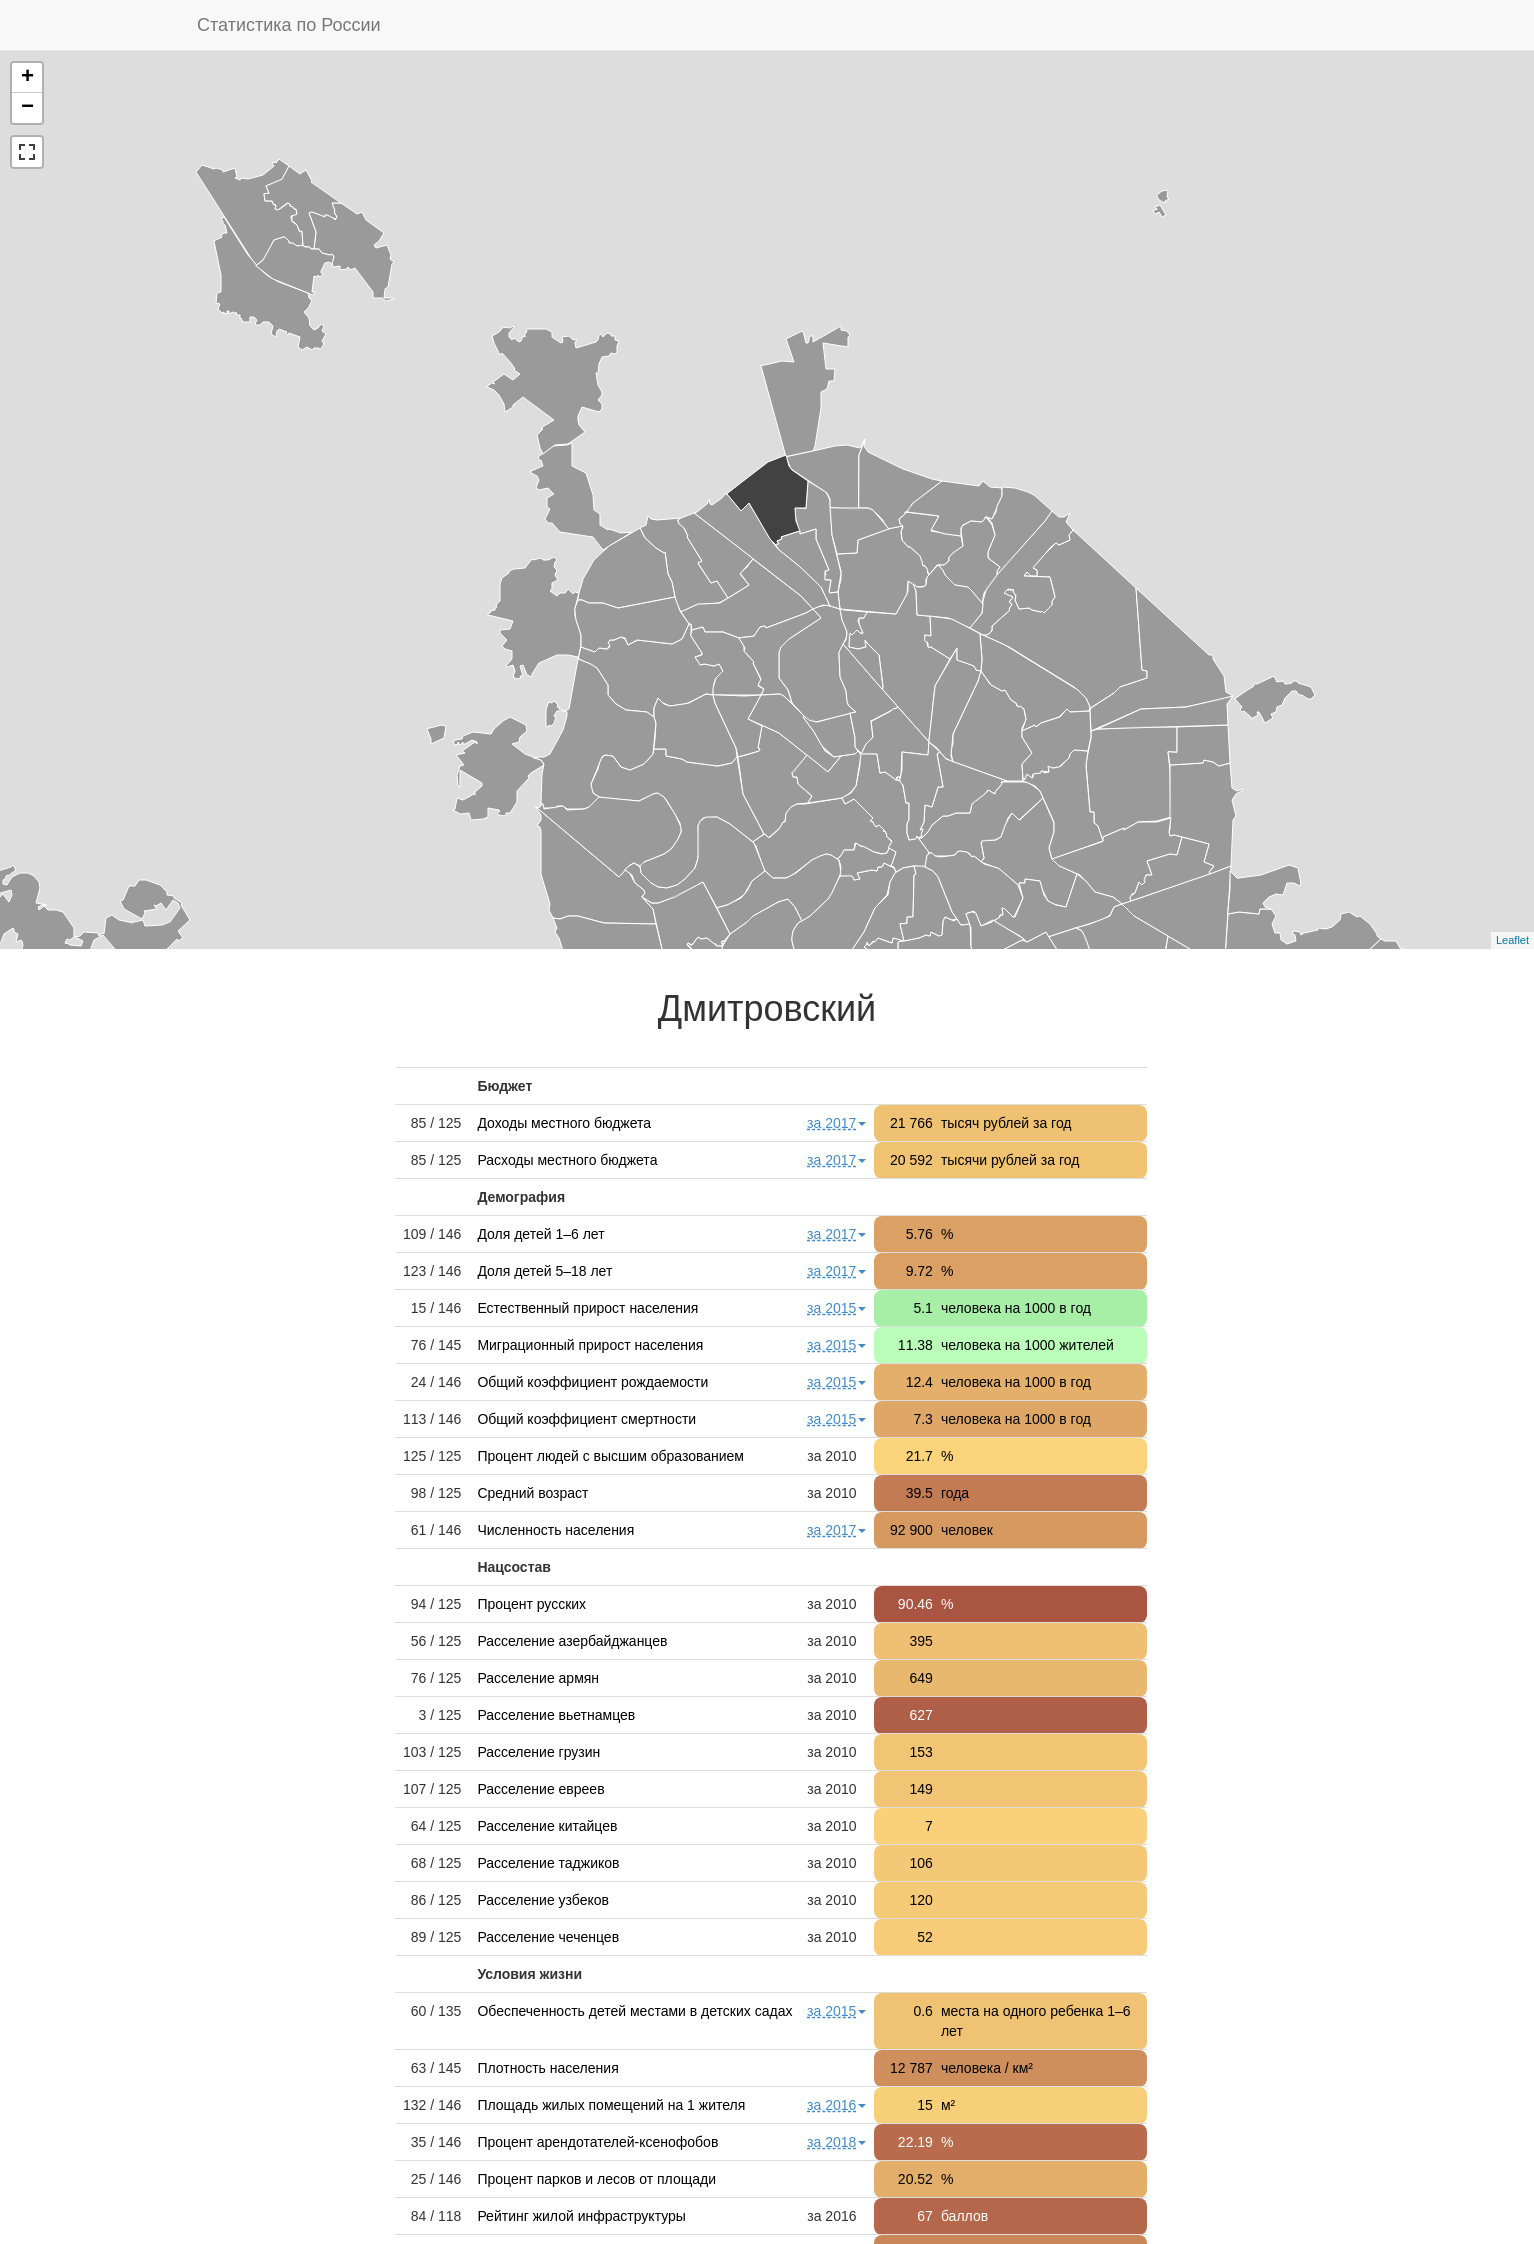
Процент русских (531, 1604)
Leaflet (1512, 940)
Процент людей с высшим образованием (610, 1456)
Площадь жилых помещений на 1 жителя (611, 2105)
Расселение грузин (538, 1752)
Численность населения (555, 1530)
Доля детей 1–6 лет (540, 1234)
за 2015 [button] (836, 1308)
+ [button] (27, 78)
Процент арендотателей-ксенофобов (597, 2142)
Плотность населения (547, 2068)
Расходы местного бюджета (567, 1160)
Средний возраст (532, 1493)
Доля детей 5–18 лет (544, 1271)
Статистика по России (289, 25)
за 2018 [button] (836, 2142)
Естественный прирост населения (587, 1308)
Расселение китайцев (547, 1826)
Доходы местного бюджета (564, 1123)
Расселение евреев (540, 1789)
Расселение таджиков (548, 1863)
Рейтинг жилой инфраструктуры (581, 2216)
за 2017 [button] (836, 1123)
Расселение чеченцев (548, 1937)
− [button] (27, 108)
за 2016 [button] (836, 2105)
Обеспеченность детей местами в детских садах (634, 2011)
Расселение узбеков (543, 1900)
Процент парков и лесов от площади (596, 2179)
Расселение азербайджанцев (572, 1641)
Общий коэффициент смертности (586, 1419)
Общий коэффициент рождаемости (592, 1382)
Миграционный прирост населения (590, 1345)
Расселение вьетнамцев (556, 1715)
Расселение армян (538, 1678)
